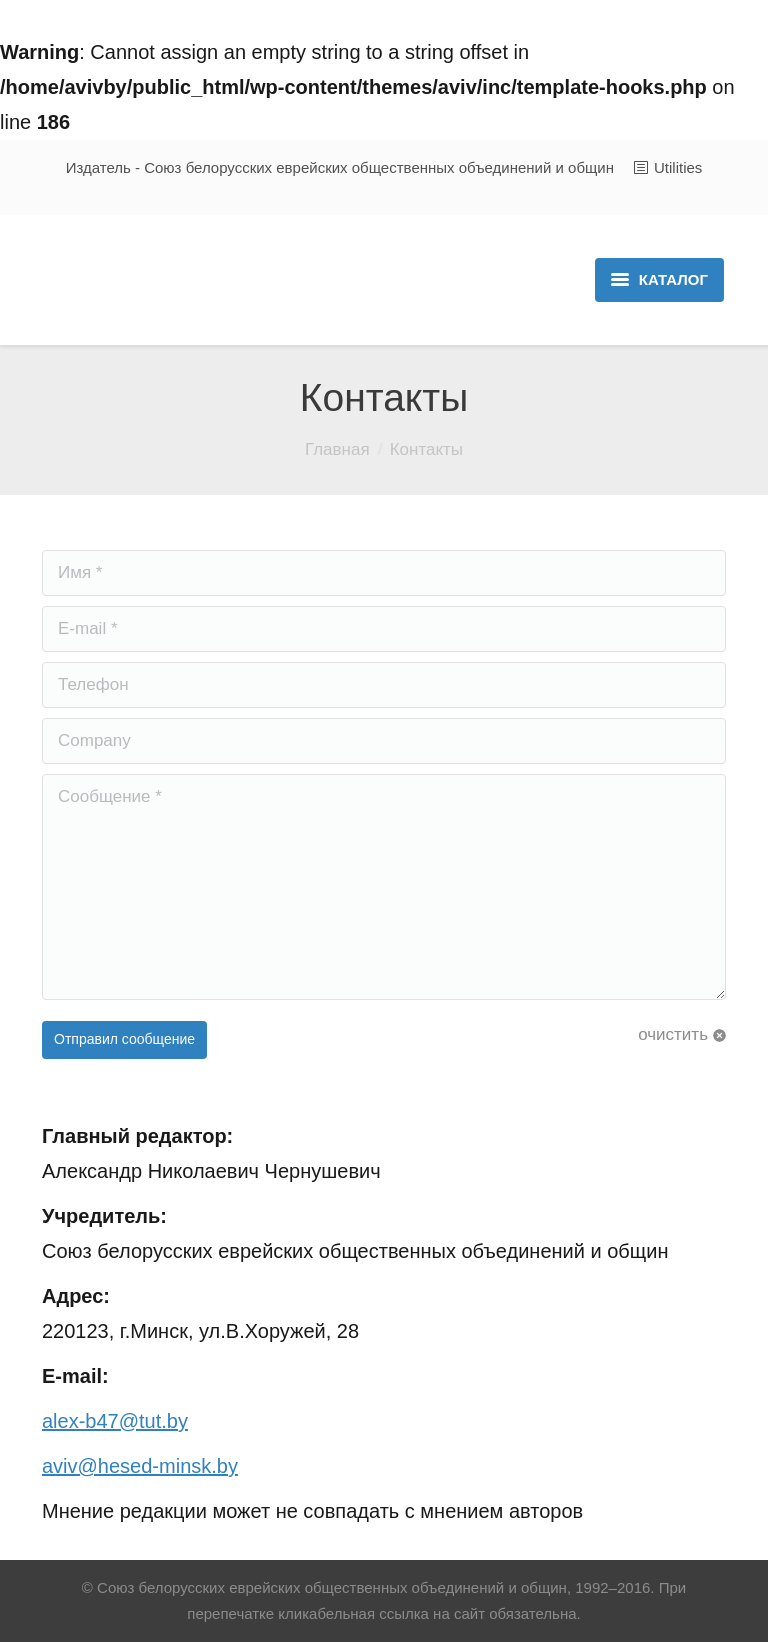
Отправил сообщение (124, 1039)
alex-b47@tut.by (115, 1421)
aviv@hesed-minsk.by (140, 1466)
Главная (337, 449)
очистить (673, 1034)
